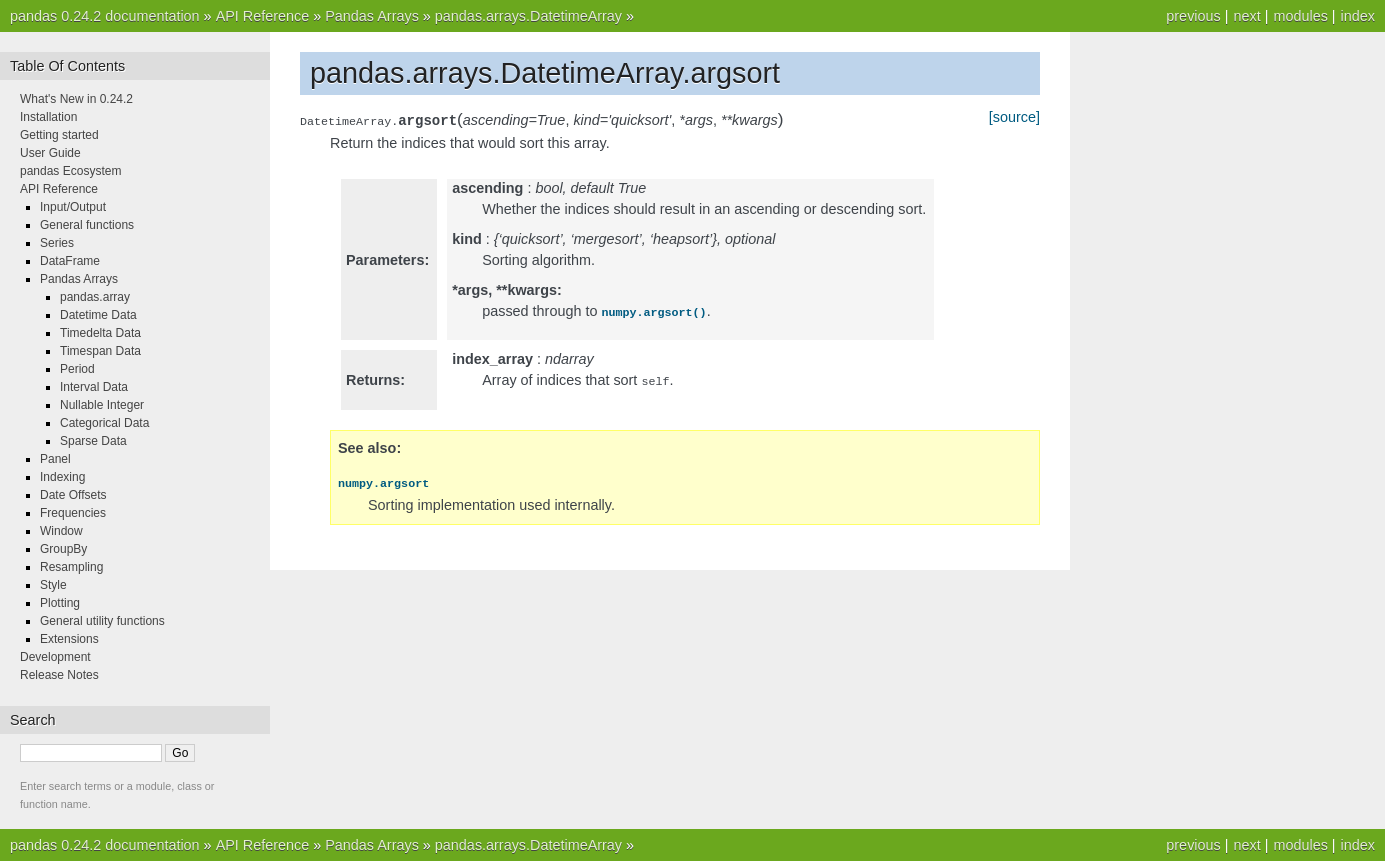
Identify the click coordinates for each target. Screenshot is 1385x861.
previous (1193, 16)
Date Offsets (73, 495)
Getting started (59, 135)
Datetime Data (98, 315)
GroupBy (63, 549)
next (1246, 16)
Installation (48, 117)
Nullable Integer (102, 405)
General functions (87, 225)
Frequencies (73, 513)
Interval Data (94, 387)
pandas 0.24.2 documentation (105, 16)
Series (57, 243)
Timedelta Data (100, 333)
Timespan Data (100, 351)
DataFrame (70, 261)
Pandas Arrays (372, 16)
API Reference (263, 16)
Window (61, 531)
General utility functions (102, 621)
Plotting (60, 603)
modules (1300, 16)
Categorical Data (104, 423)
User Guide (50, 153)
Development (55, 657)
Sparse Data (93, 441)
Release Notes (59, 675)
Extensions (69, 639)
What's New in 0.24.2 (76, 99)
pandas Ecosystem (70, 171)
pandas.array (95, 297)
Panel (55, 459)
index (1358, 16)
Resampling (71, 567)
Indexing (62, 477)
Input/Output (73, 207)
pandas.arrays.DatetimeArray (528, 16)
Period (77, 369)
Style (53, 585)
